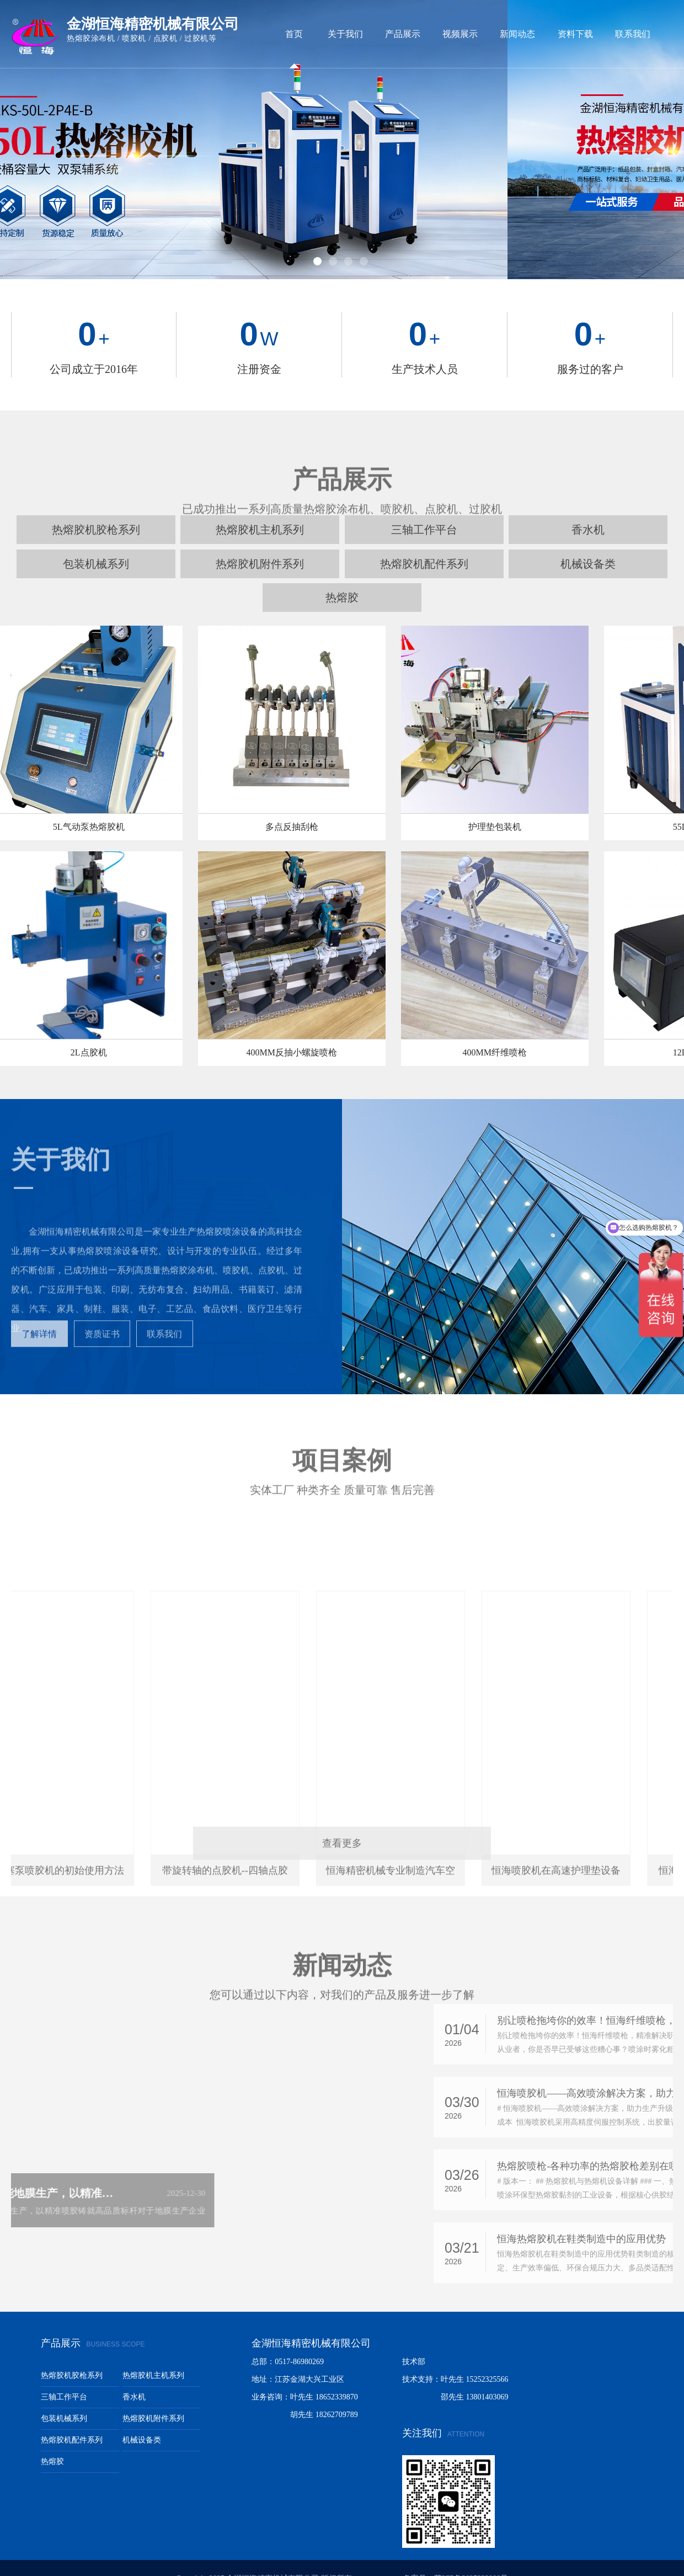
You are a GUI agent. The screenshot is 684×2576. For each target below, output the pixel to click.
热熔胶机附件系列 (260, 543)
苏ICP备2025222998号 (471, 2557)
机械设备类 (588, 543)
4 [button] (365, 242)
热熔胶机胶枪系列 (72, 2354)
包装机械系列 (96, 543)
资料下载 (575, 34)
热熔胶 (342, 577)
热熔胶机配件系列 (424, 543)
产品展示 (402, 34)
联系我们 (632, 34)
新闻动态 (517, 34)
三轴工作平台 (64, 2376)
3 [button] (349, 242)
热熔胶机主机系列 (153, 2354)
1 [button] (318, 242)
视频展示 (460, 34)
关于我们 (345, 34)
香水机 (134, 2376)
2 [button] (334, 242)
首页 (294, 34)
